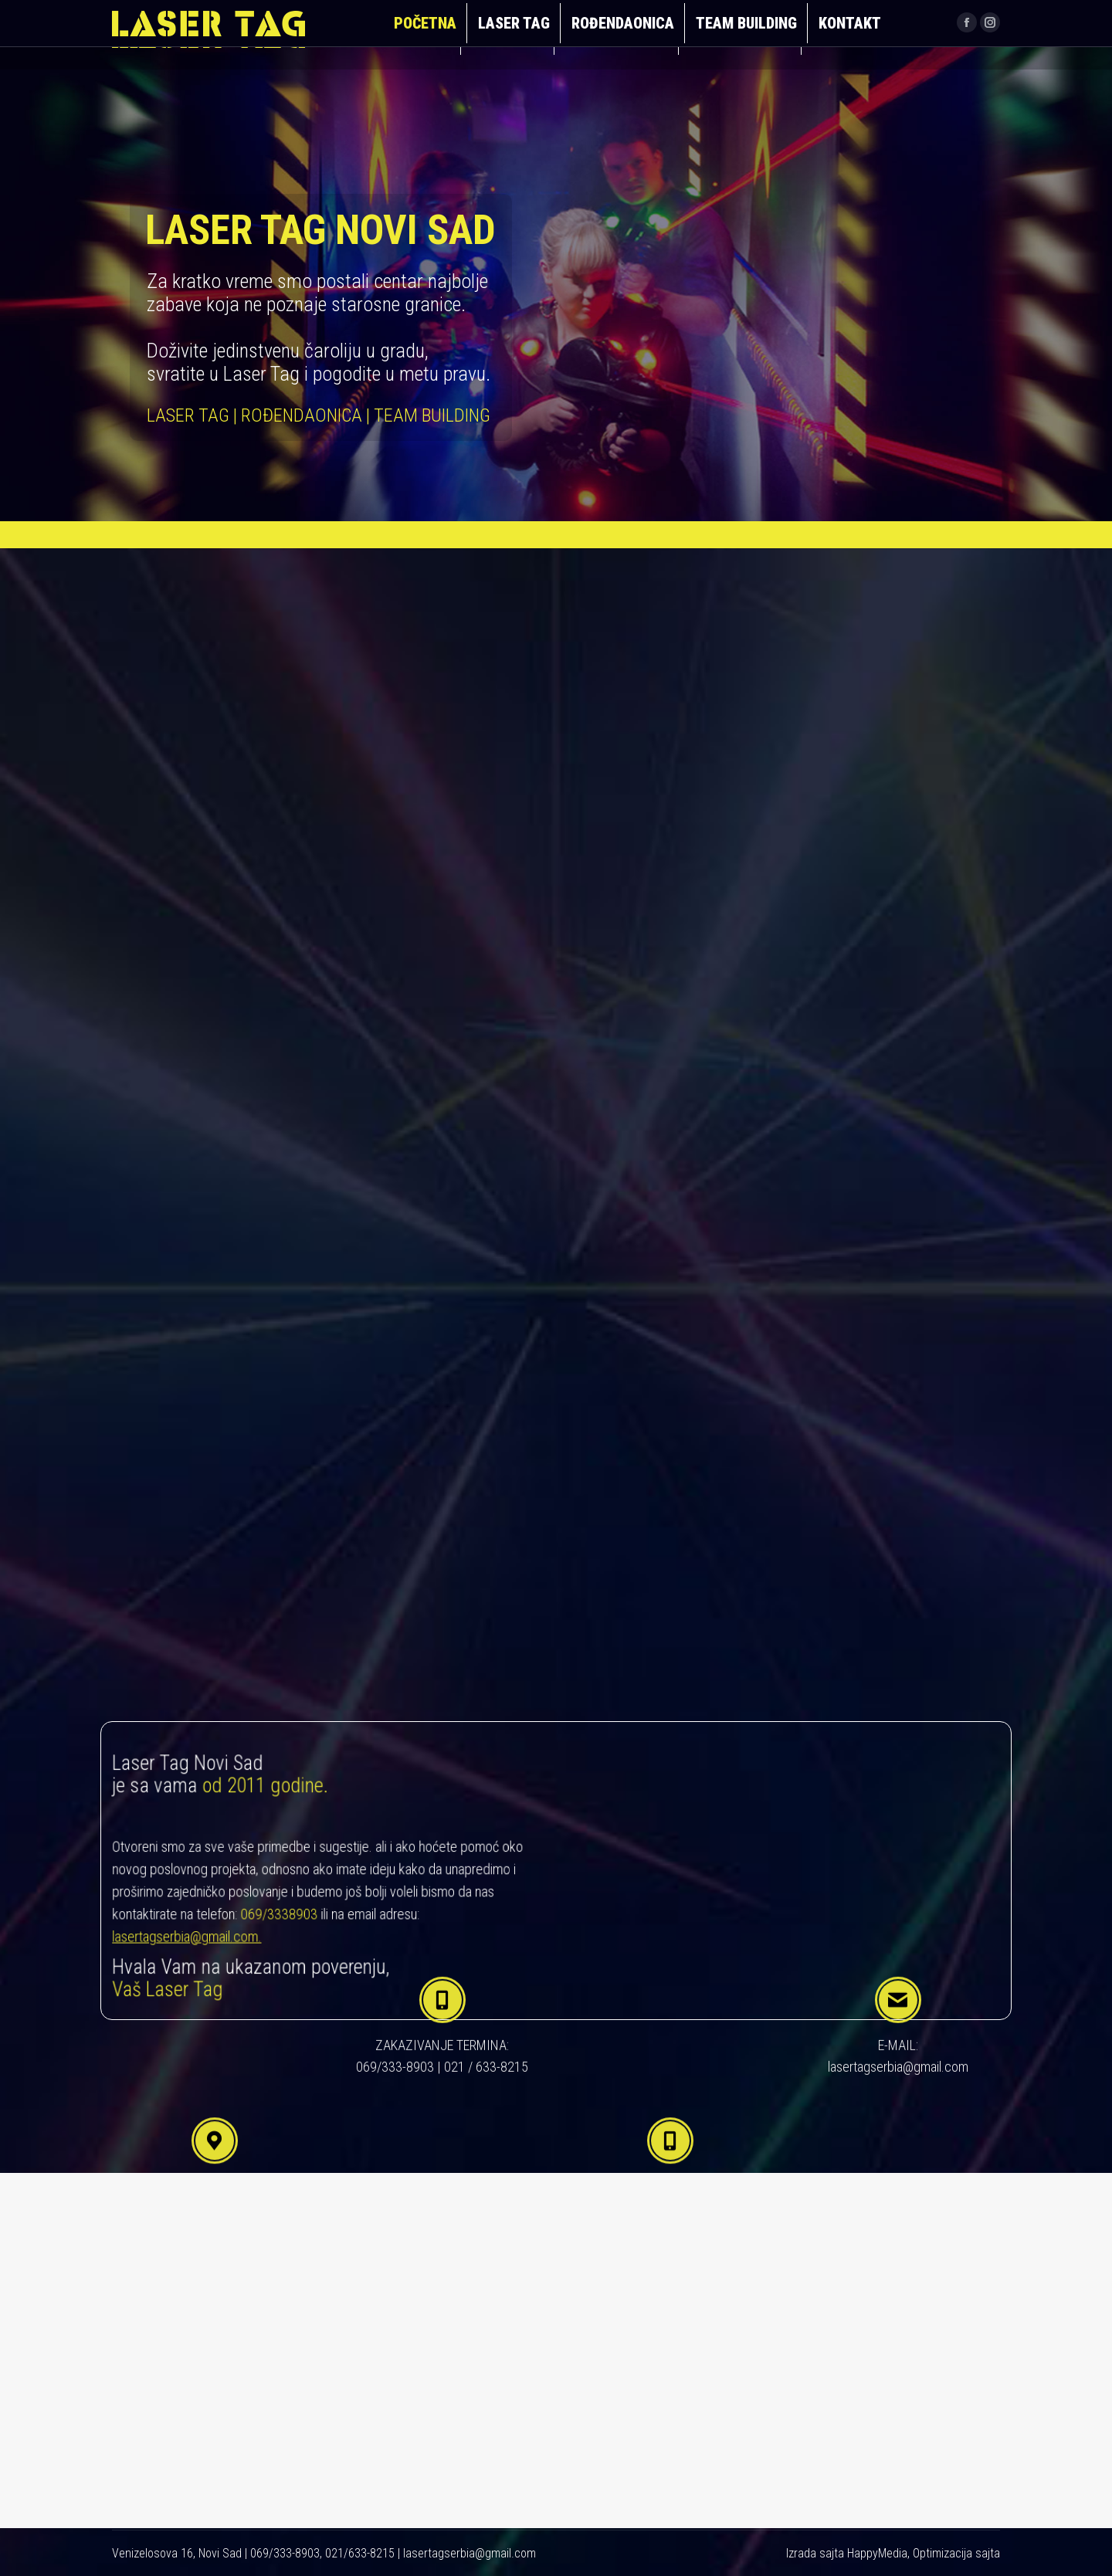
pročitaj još (567, 1002)
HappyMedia (877, 2553)
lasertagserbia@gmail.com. (210, 1926)
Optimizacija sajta (956, 2553)
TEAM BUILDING (512, 1069)
